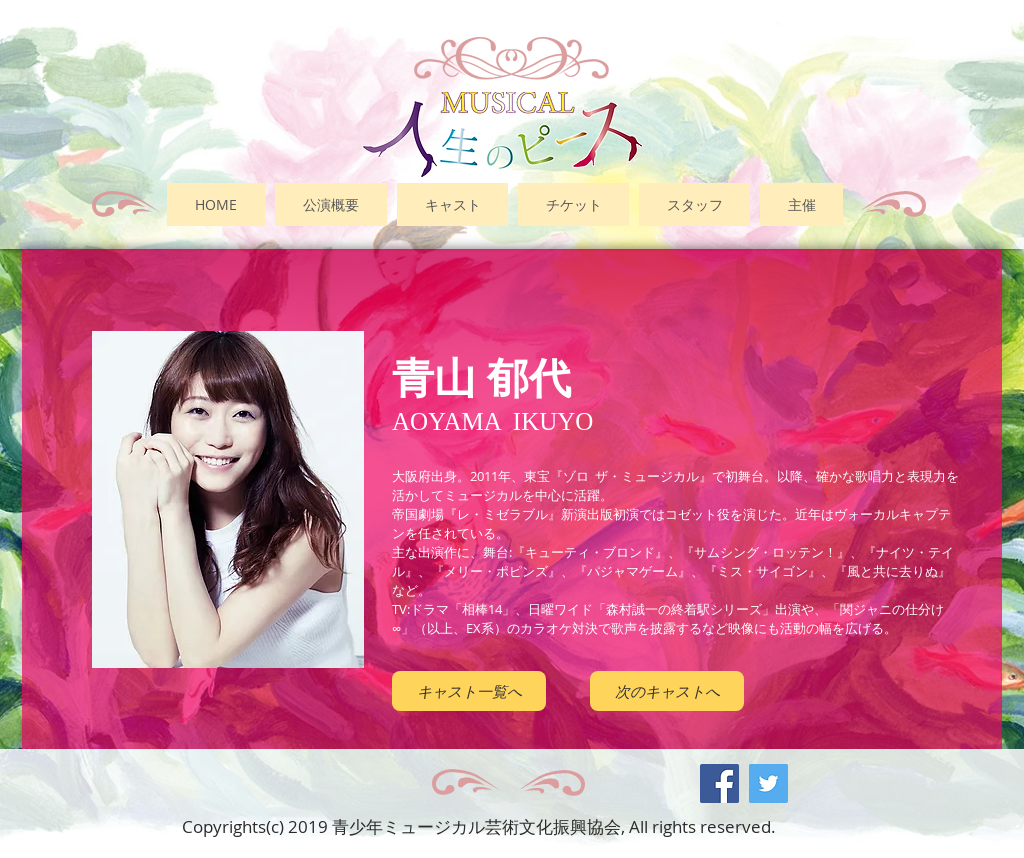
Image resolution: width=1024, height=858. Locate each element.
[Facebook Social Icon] (719, 783)
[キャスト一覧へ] (469, 691)
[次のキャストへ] (667, 691)
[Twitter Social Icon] (768, 783)
